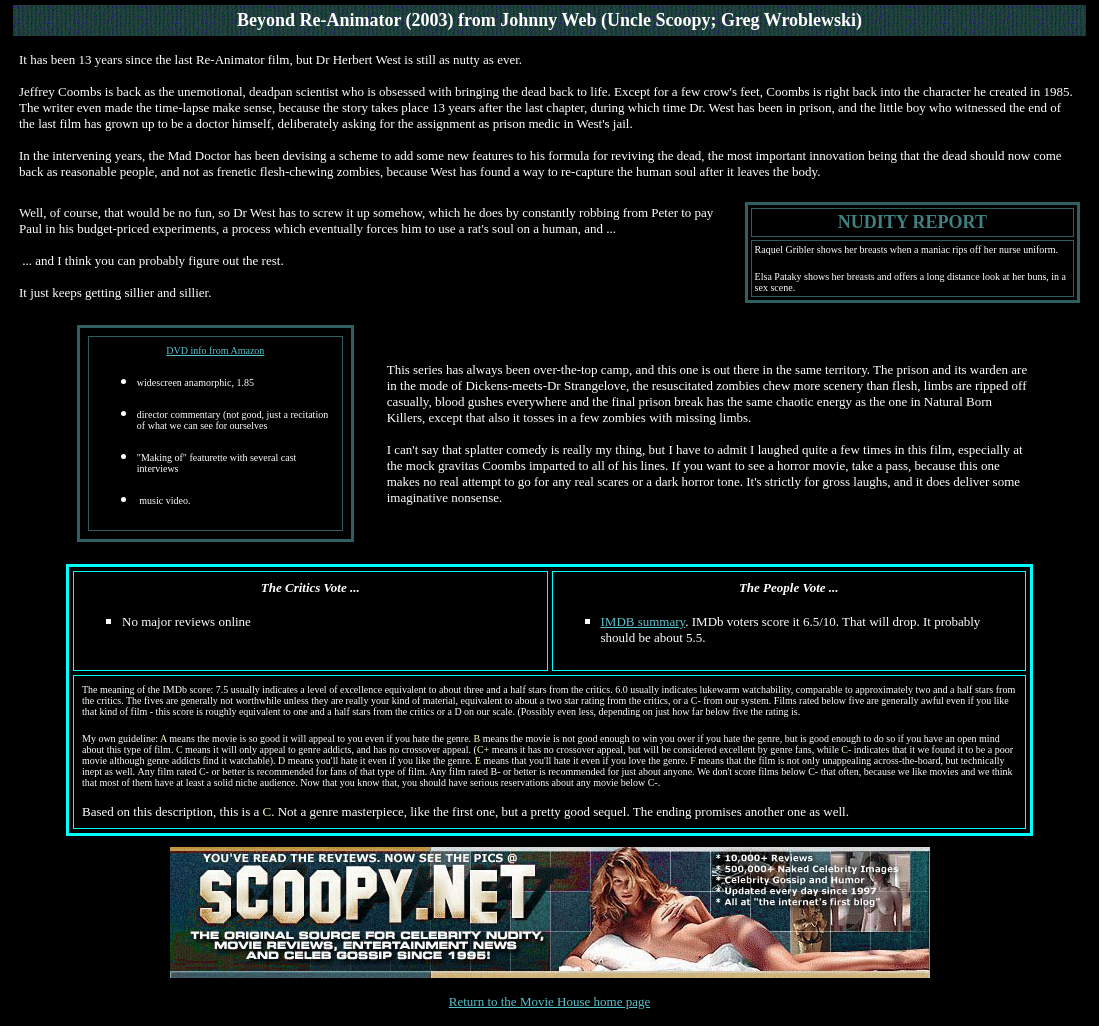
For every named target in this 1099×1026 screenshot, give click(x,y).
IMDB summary (643, 621)
